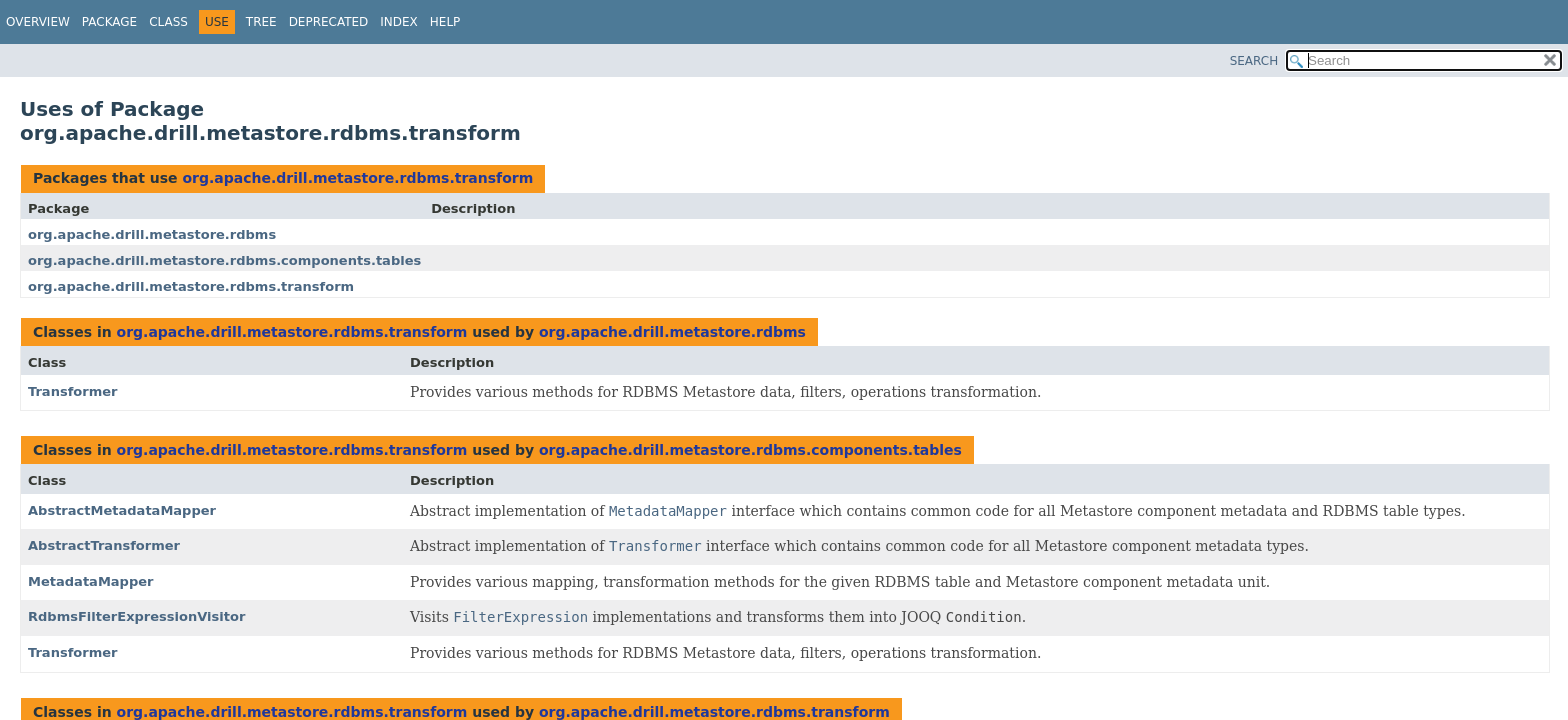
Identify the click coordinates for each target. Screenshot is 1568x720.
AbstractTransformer (104, 545)
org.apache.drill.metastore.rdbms (152, 234)
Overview (38, 22)
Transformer (73, 391)
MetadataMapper (91, 581)
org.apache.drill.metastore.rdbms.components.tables (224, 260)
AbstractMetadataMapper (122, 510)
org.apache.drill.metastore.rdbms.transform (357, 178)
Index (399, 22)
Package (109, 22)
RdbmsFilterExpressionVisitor (136, 616)
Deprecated (329, 22)
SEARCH (1254, 61)
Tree (261, 22)
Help (445, 22)
